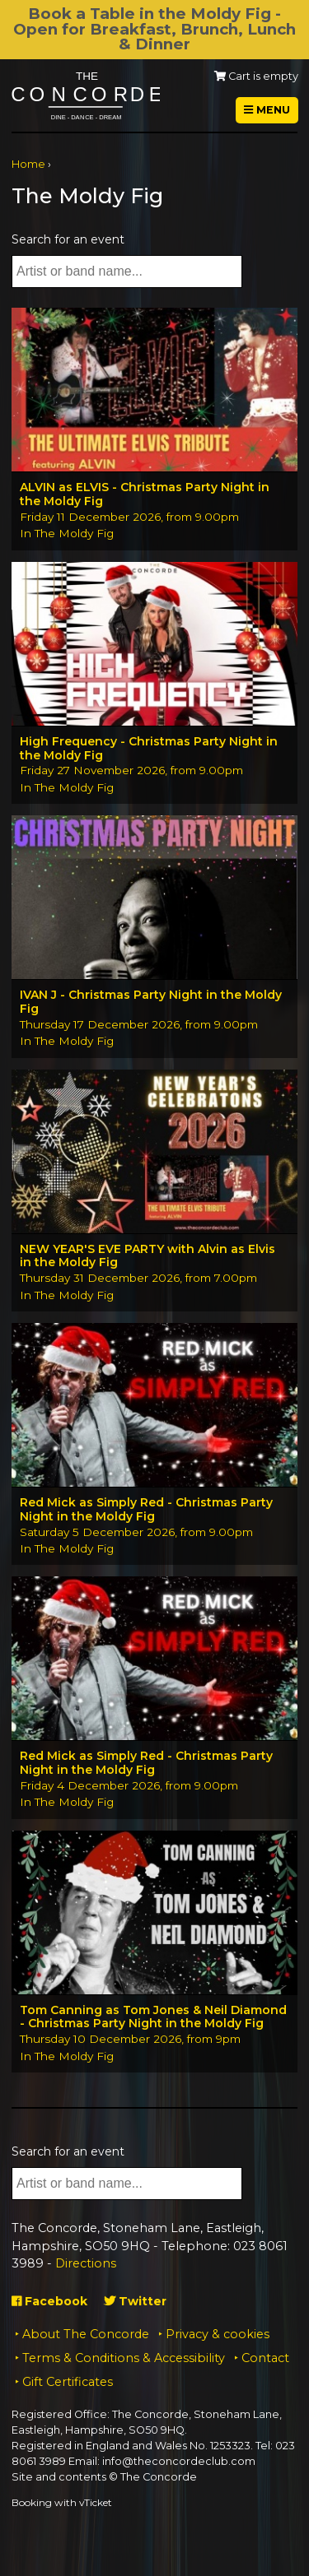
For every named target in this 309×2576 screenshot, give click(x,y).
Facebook (49, 2301)
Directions (85, 2263)
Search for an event (68, 239)
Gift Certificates (67, 2381)
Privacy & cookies (217, 2334)
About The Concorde (85, 2334)
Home (28, 164)
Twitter (135, 2301)
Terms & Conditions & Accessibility (123, 2358)
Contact (265, 2358)
